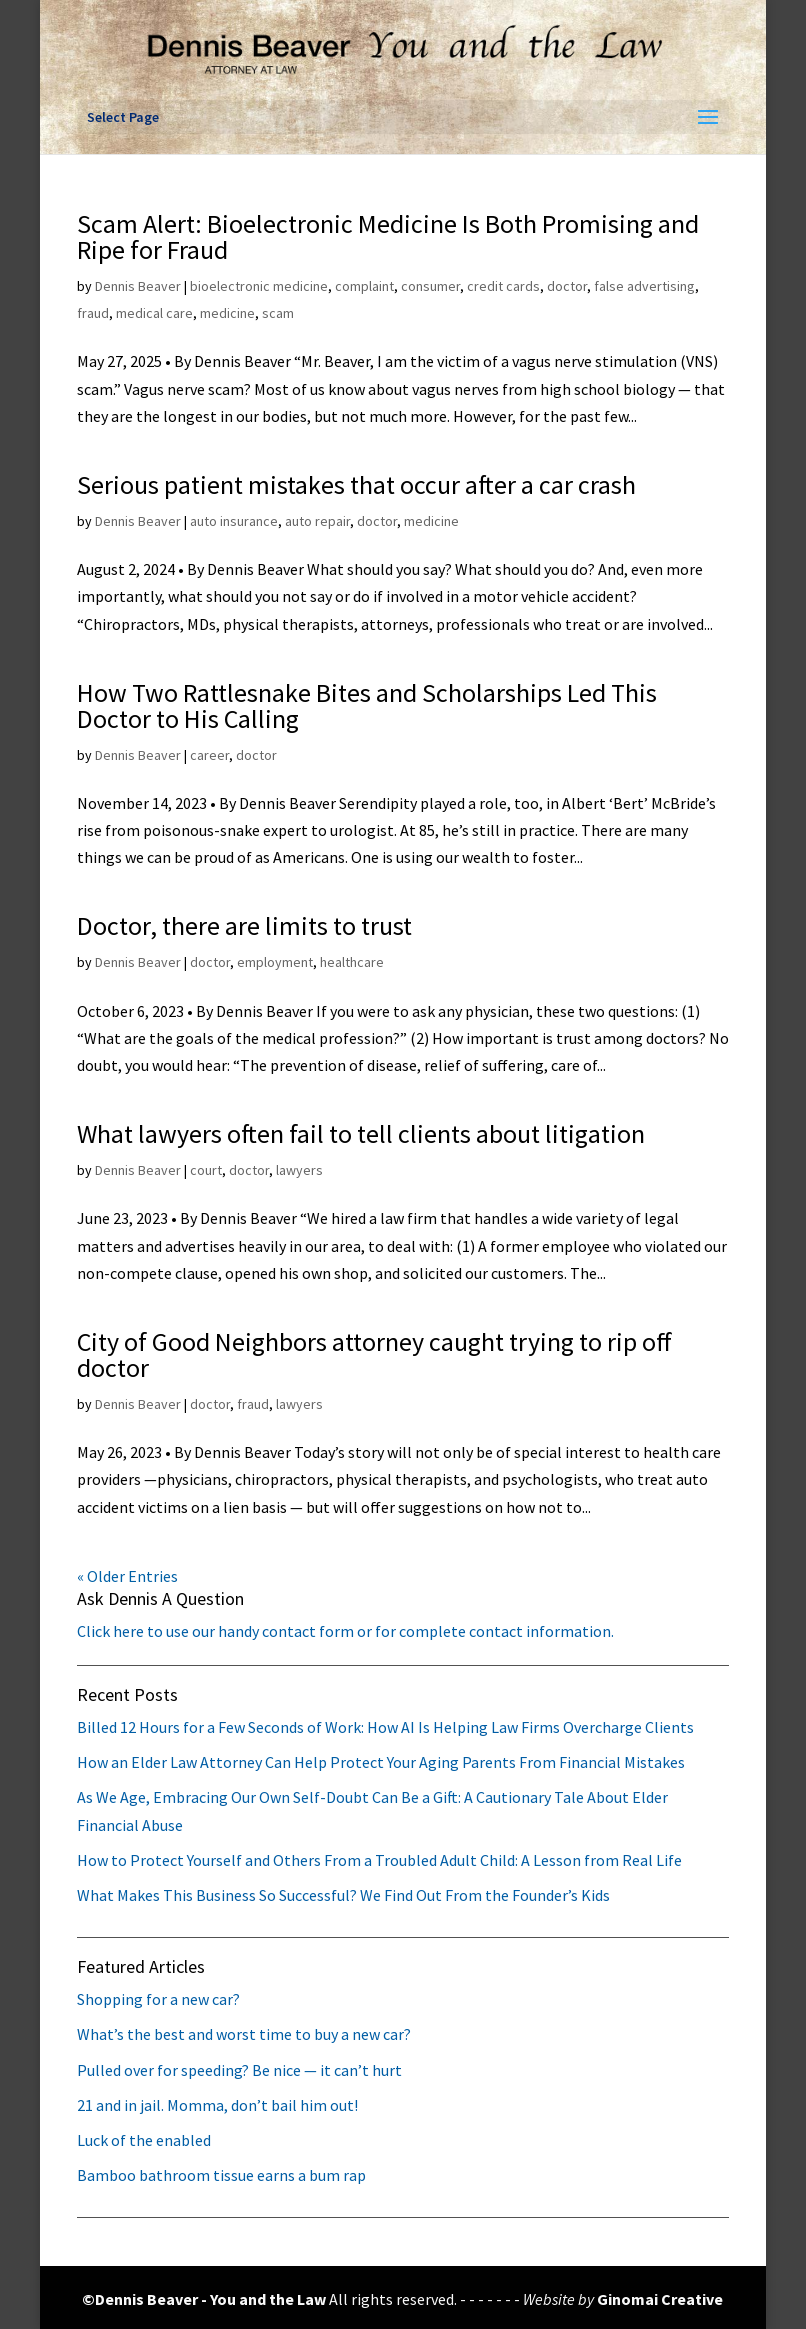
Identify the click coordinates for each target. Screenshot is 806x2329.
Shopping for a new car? (158, 1999)
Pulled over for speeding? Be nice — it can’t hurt (239, 2070)
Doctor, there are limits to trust (244, 925)
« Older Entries (127, 1576)
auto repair (317, 521)
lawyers (299, 1170)
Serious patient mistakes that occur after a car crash (356, 484)
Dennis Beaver (138, 286)
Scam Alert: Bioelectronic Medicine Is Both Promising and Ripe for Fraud (388, 236)
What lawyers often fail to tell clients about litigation (361, 1133)
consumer (430, 286)
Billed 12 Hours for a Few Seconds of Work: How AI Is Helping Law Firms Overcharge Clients (385, 1727)
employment (275, 962)
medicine (227, 313)
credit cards (503, 286)
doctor (567, 286)
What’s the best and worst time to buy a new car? (244, 2034)
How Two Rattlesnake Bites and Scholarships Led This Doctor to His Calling (367, 705)
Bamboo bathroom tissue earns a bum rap (221, 2175)
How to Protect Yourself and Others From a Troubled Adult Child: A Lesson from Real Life (379, 1860)
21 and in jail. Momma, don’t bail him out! (217, 2105)
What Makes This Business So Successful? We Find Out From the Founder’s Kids (343, 1895)
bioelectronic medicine (259, 286)
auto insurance (234, 521)
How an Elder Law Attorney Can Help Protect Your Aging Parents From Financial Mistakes (381, 1762)
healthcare (352, 962)
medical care (154, 313)
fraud (93, 313)
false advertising (644, 286)
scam (278, 313)
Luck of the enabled (144, 2140)
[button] (708, 118)
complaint (364, 286)
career (209, 755)
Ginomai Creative (660, 2299)
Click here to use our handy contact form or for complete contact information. (345, 1631)
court (206, 1170)
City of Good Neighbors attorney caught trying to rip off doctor (374, 1354)
